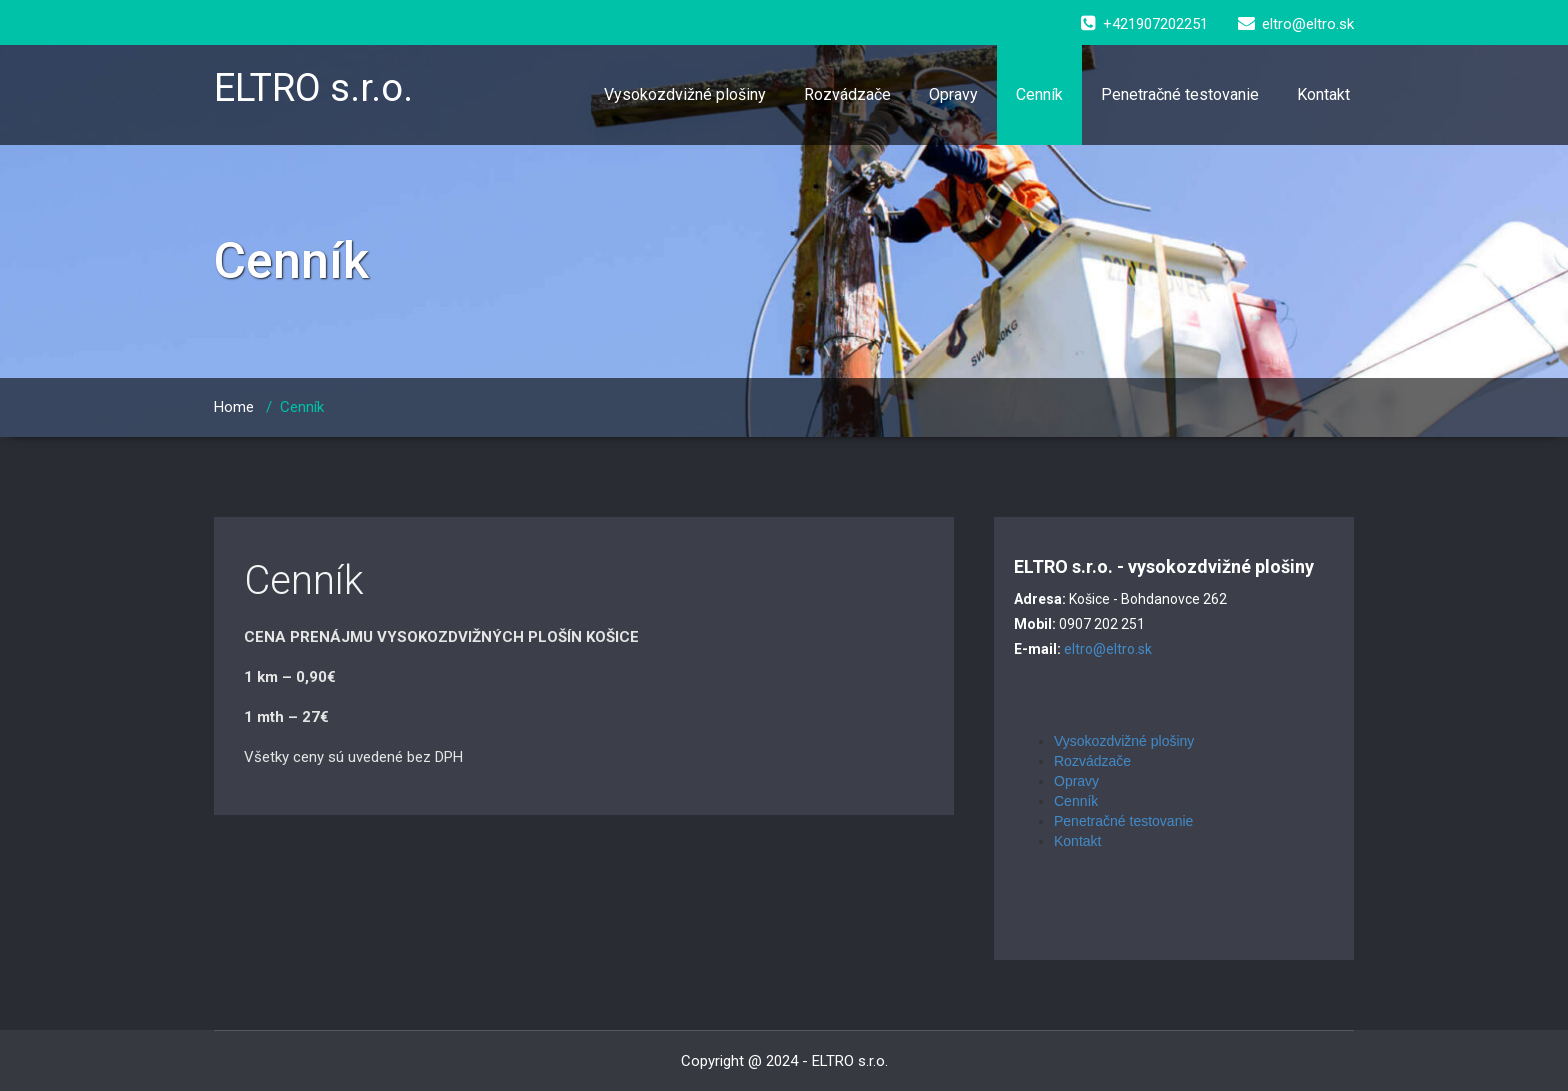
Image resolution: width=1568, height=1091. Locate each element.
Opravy (953, 94)
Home (234, 407)
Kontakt (1323, 94)
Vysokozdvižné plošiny (685, 94)
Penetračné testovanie (1180, 94)
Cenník (1039, 94)
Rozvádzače (847, 94)
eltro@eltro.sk (1108, 649)
